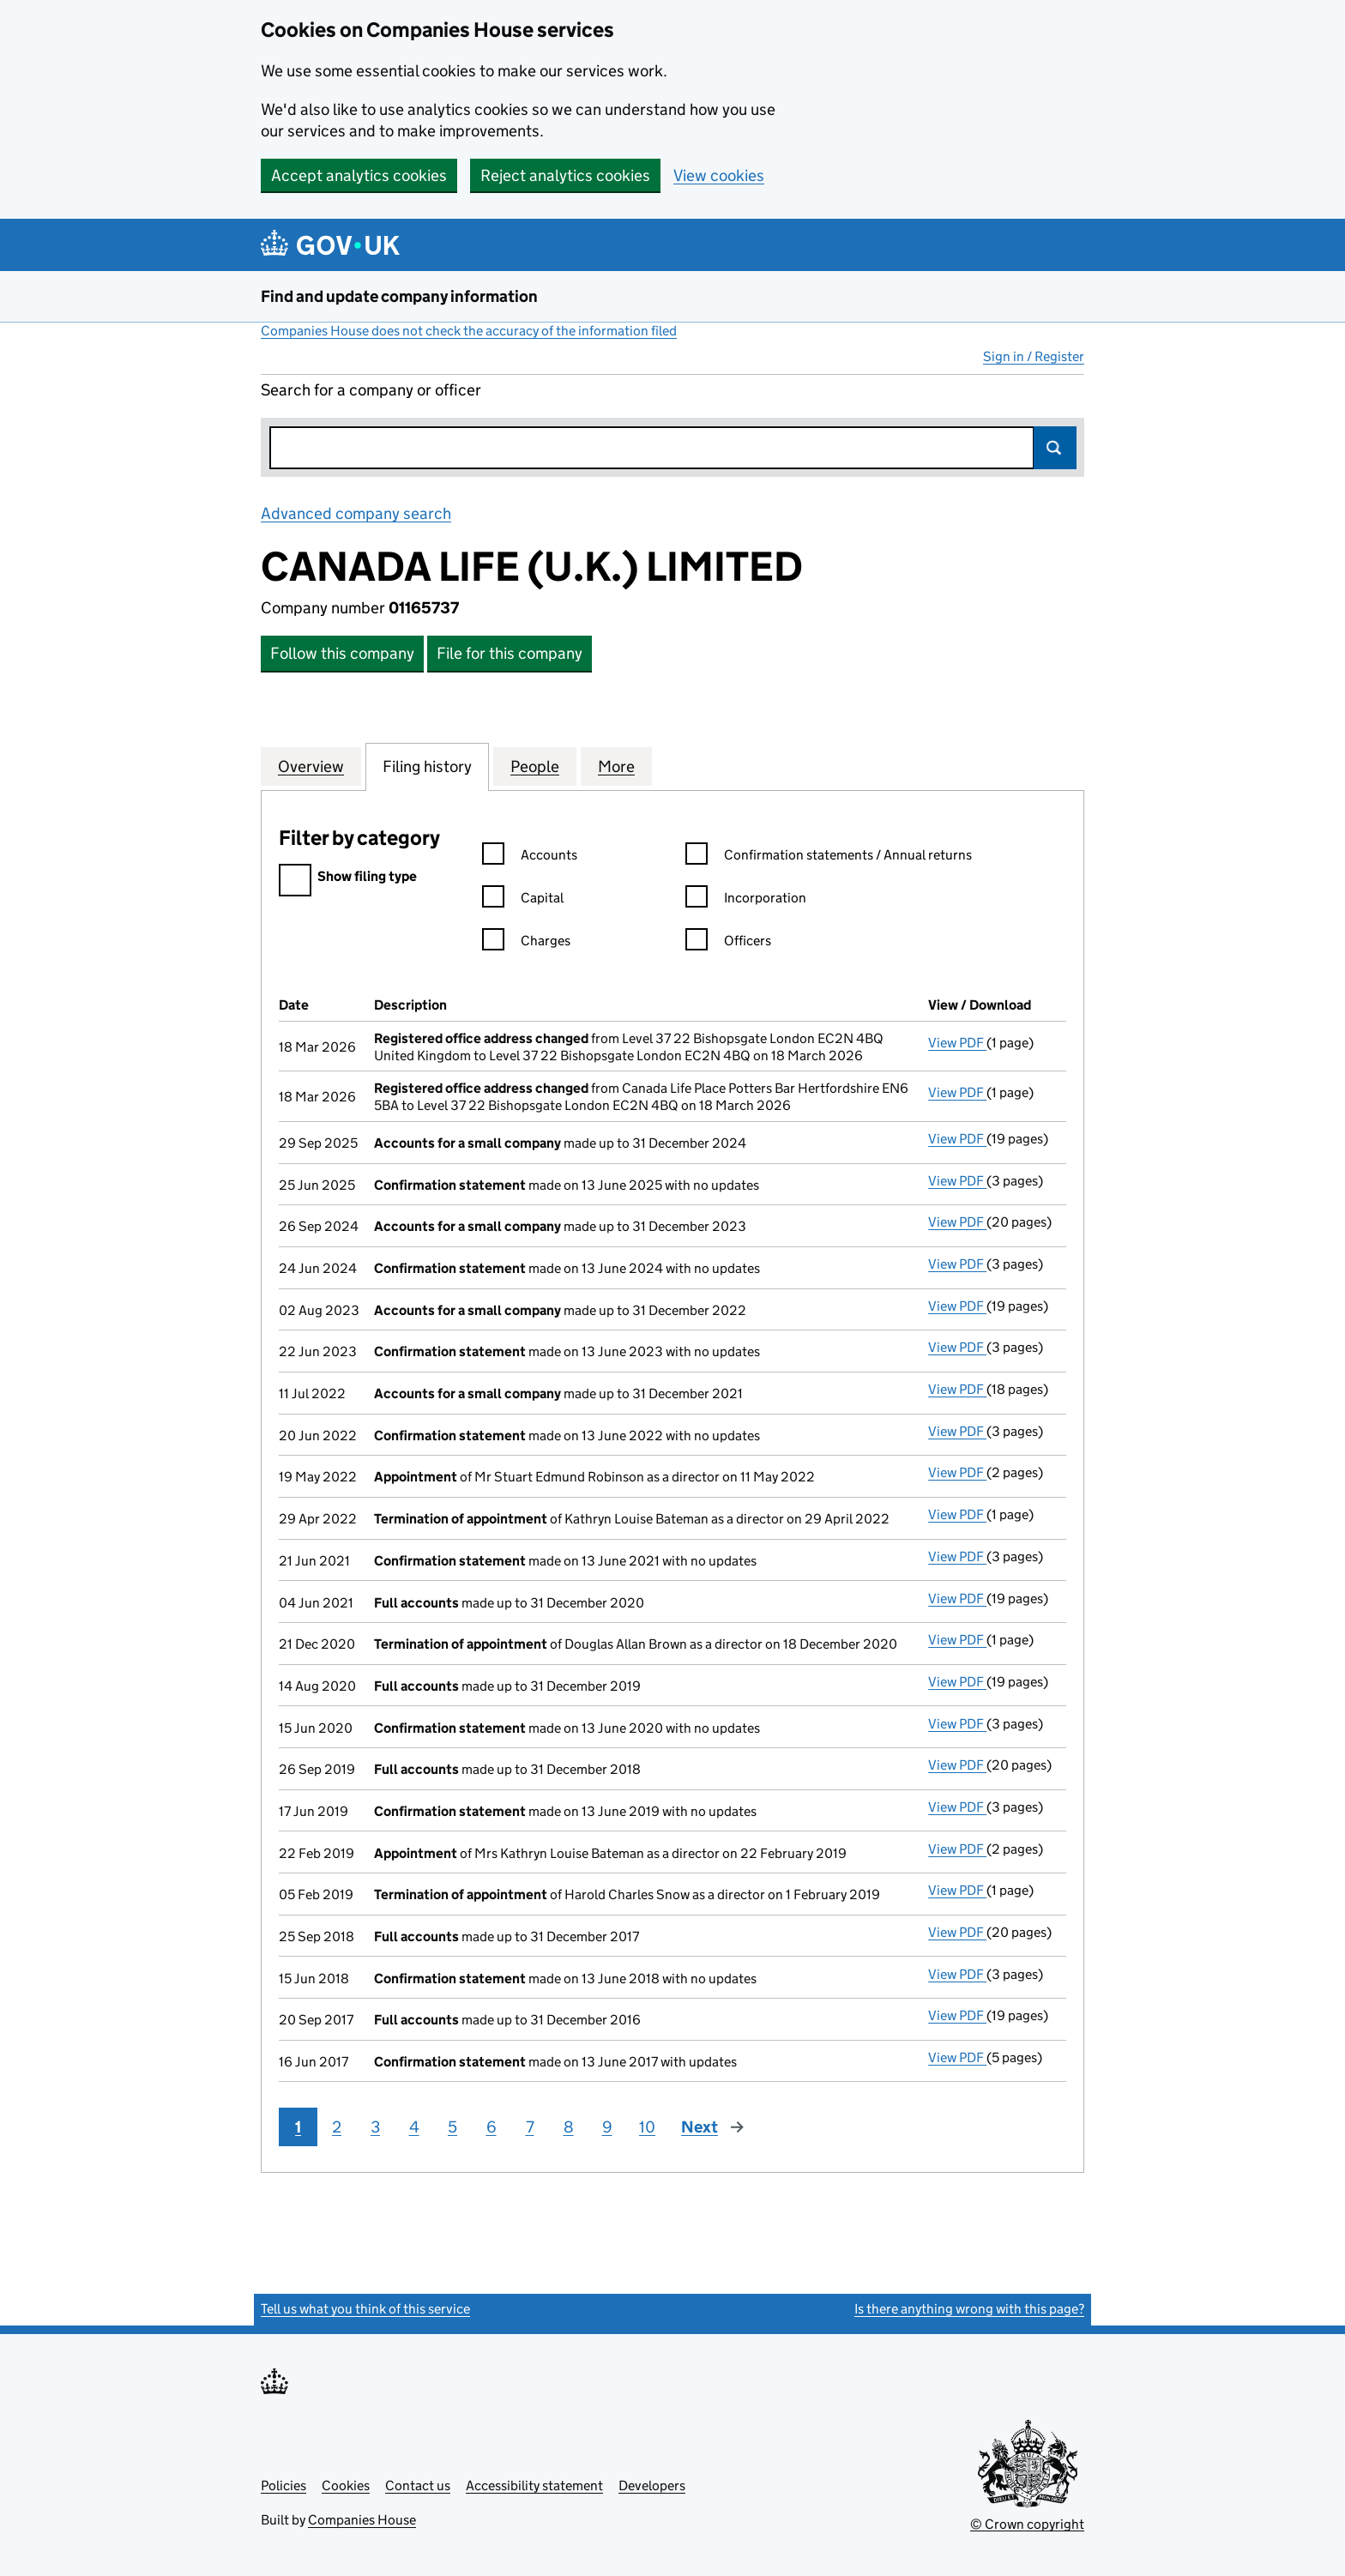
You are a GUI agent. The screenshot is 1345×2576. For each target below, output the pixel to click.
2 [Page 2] (336, 2127)
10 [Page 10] (647, 2127)
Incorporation (745, 900)
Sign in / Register (1033, 356)
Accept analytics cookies (359, 175)
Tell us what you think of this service (365, 2309)
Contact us (417, 2485)
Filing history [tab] (427, 766)
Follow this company (342, 653)
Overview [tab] (311, 766)
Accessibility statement (534, 2485)
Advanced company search (356, 513)
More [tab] (616, 766)
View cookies (718, 175)
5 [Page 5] (452, 2127)
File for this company (509, 653)
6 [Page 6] (491, 2127)
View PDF (957, 1043)
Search (1055, 447)
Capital (523, 900)
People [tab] (534, 766)
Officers (728, 943)
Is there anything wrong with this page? (969, 2309)
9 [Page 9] (607, 2127)
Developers (651, 2485)
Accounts (529, 857)
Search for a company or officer (371, 390)
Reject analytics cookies (565, 175)
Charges (526, 943)
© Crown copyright (1027, 2524)
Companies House (362, 2520)
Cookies (346, 2485)
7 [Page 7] (530, 2127)
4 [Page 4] (414, 2127)
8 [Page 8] (569, 2127)
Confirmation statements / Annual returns (828, 857)
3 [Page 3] (375, 2127)
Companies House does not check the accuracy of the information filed (469, 331)
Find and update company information (399, 296)
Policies (283, 2485)
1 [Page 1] (298, 2127)
